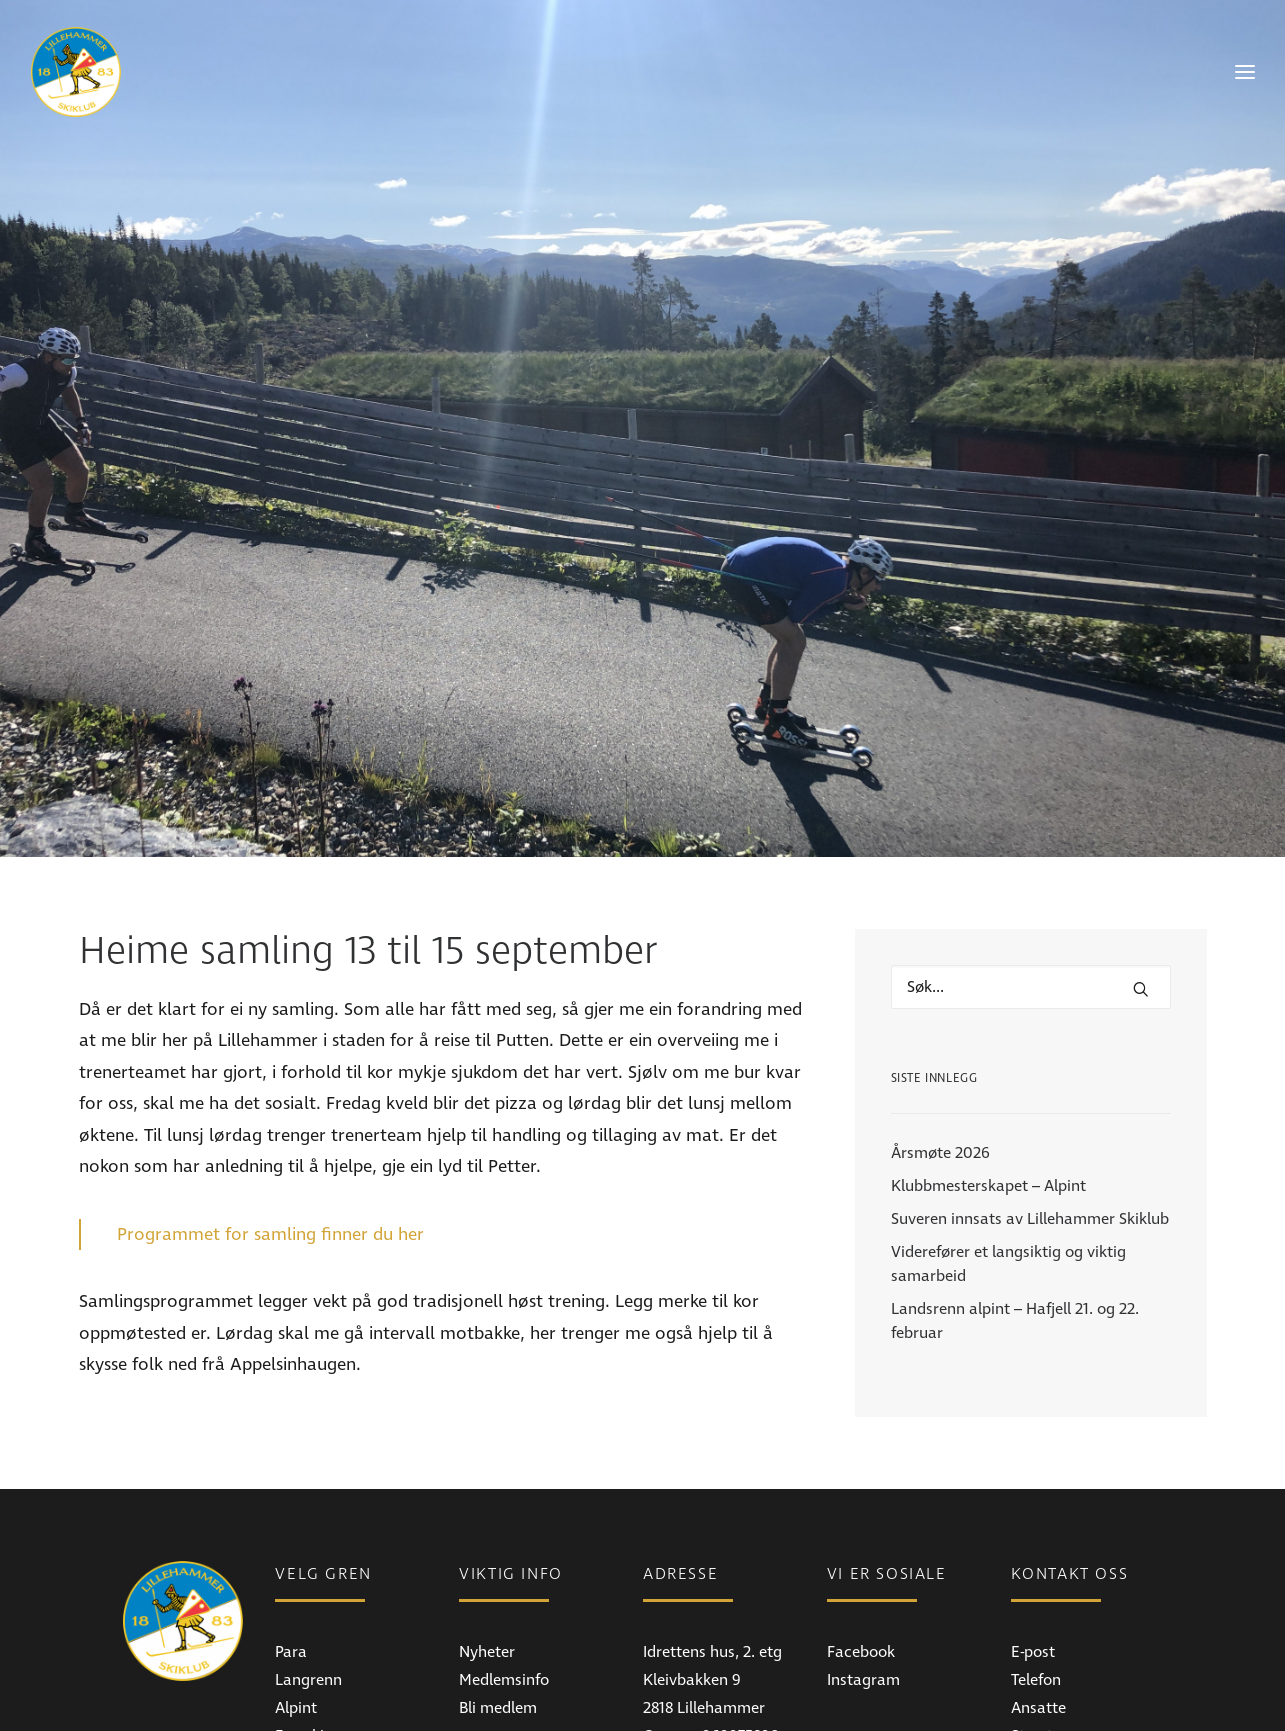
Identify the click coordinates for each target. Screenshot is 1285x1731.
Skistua (300, 1690)
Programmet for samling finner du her (270, 1160)
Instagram (863, 1606)
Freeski (299, 1662)
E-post (1033, 1578)
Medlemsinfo (504, 1606)
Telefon (1036, 1606)
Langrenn (308, 1606)
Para (291, 1578)
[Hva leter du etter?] (1031, 913)
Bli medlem (498, 1634)
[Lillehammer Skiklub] (76, 72)
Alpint (296, 1634)
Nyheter (487, 1578)
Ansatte (1038, 1634)
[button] (1141, 915)
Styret (1032, 1662)
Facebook (861, 1578)
